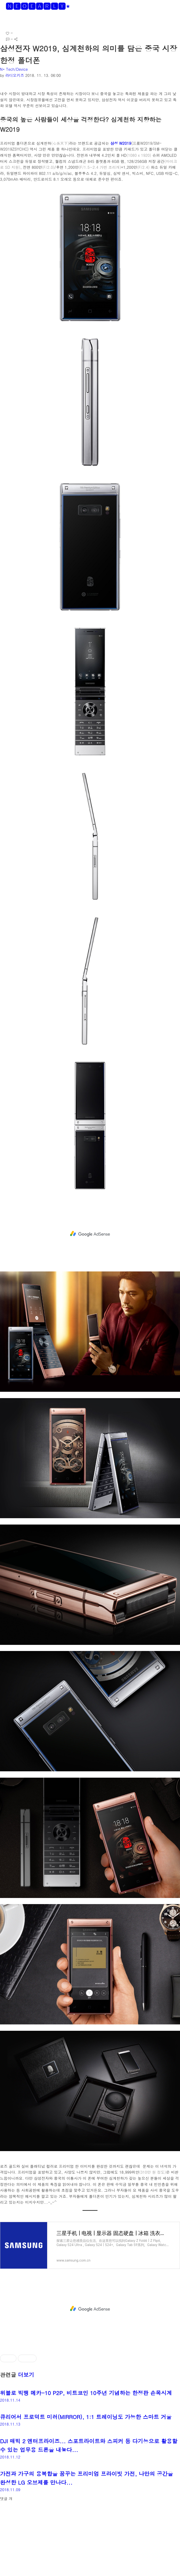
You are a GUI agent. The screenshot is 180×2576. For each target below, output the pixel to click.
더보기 (26, 2374)
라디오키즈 (14, 75)
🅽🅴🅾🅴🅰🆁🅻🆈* (38, 6)
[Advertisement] (90, 1234)
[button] (7, 21)
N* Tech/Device (14, 69)
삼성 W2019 (120, 143)
